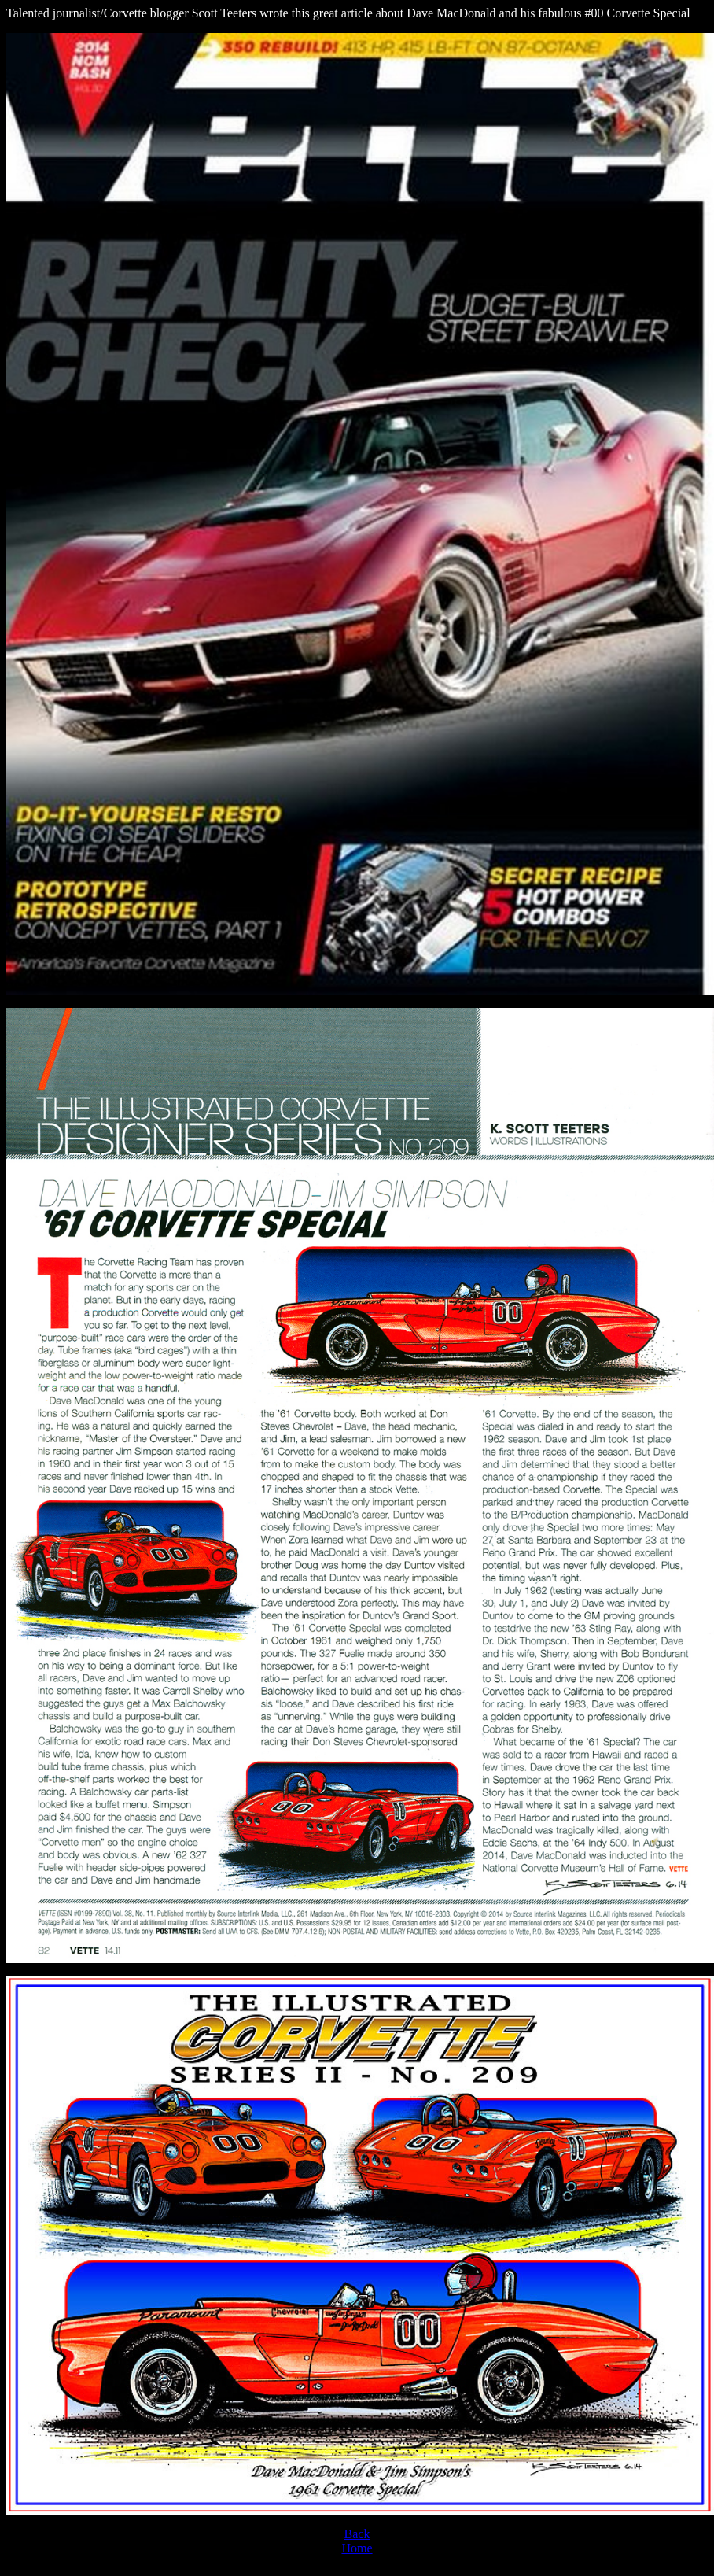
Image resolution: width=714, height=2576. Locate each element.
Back (357, 2534)
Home (356, 2548)
